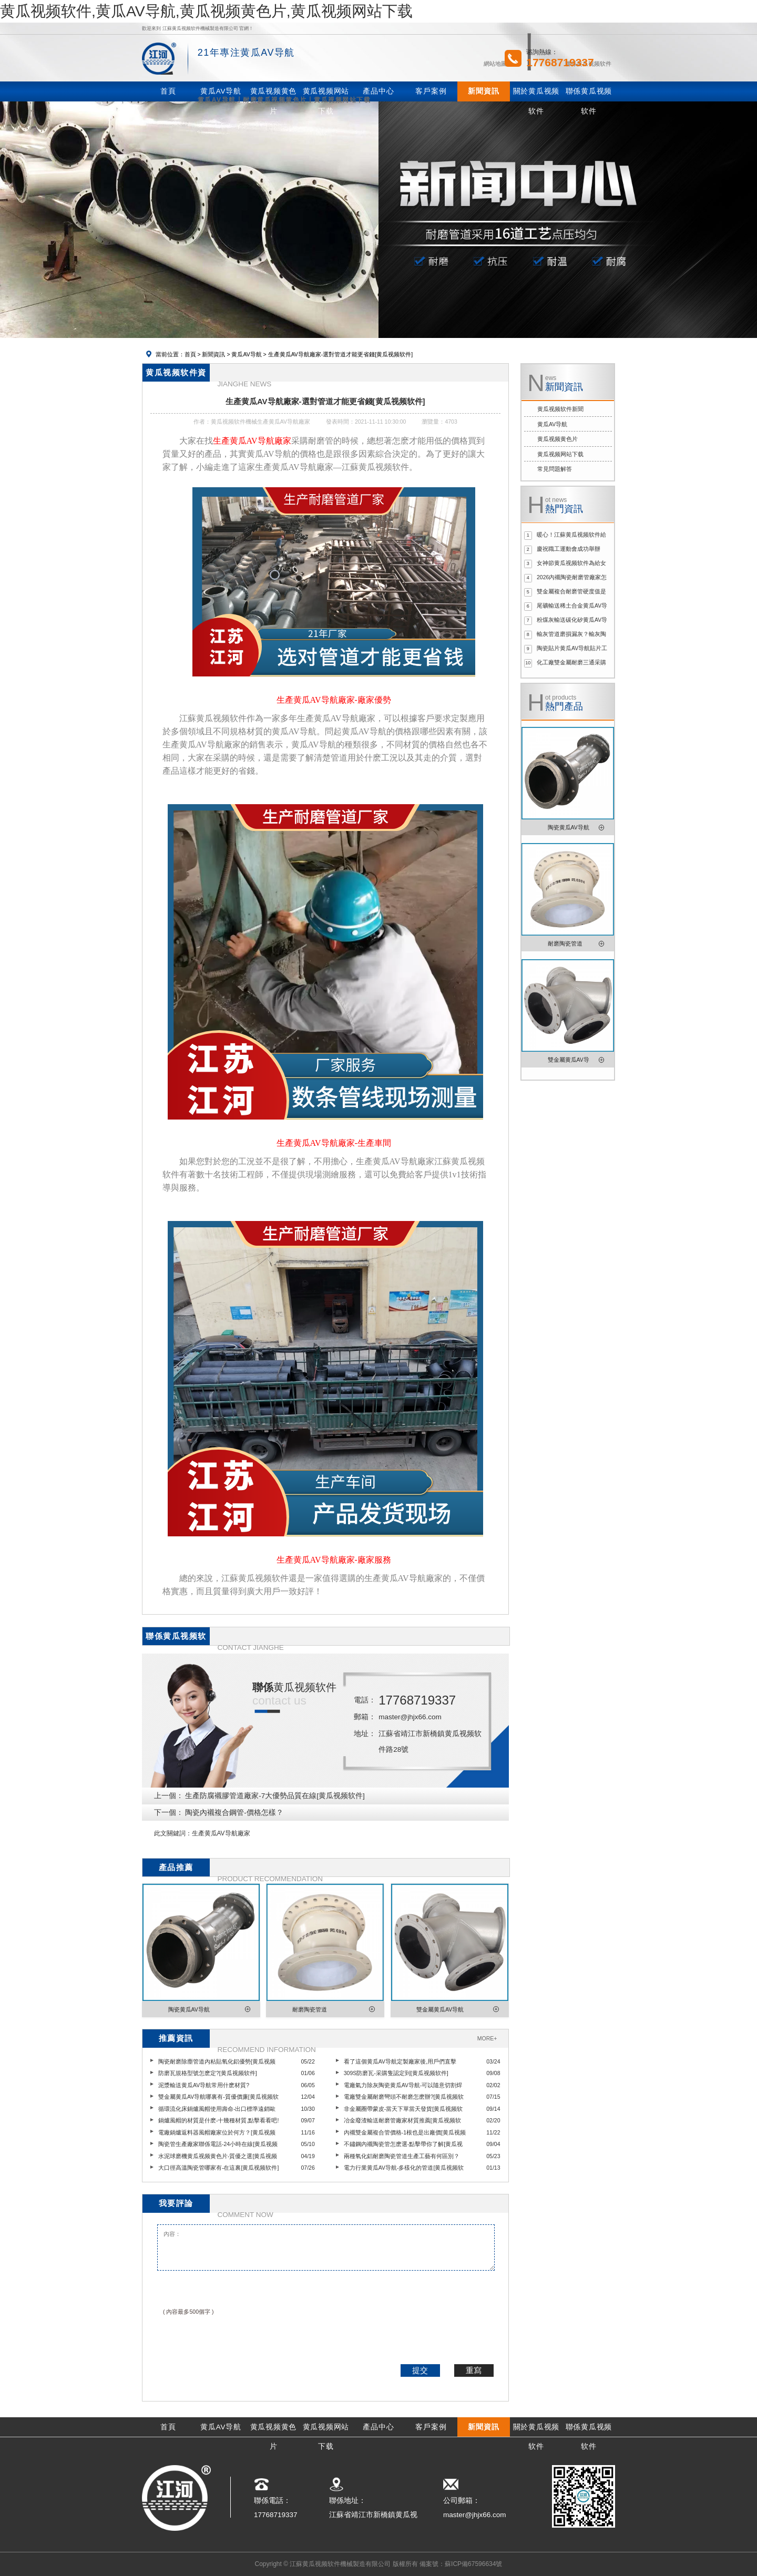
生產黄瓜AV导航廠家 (221, 1833)
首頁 (190, 354)
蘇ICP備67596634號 (473, 2564)
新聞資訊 (213, 354)
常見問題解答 (554, 469)
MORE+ (487, 2038)
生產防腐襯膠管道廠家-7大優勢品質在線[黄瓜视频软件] (275, 1796)
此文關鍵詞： (173, 1833)
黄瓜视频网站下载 (560, 454)
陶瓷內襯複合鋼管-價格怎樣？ (234, 1812)
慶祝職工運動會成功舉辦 (568, 549)
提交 (420, 2370)
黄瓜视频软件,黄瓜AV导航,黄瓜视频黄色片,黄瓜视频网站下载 (206, 11)
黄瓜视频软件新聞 (560, 409)
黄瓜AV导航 (246, 354)
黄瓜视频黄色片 (557, 439)
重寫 (474, 2370)
